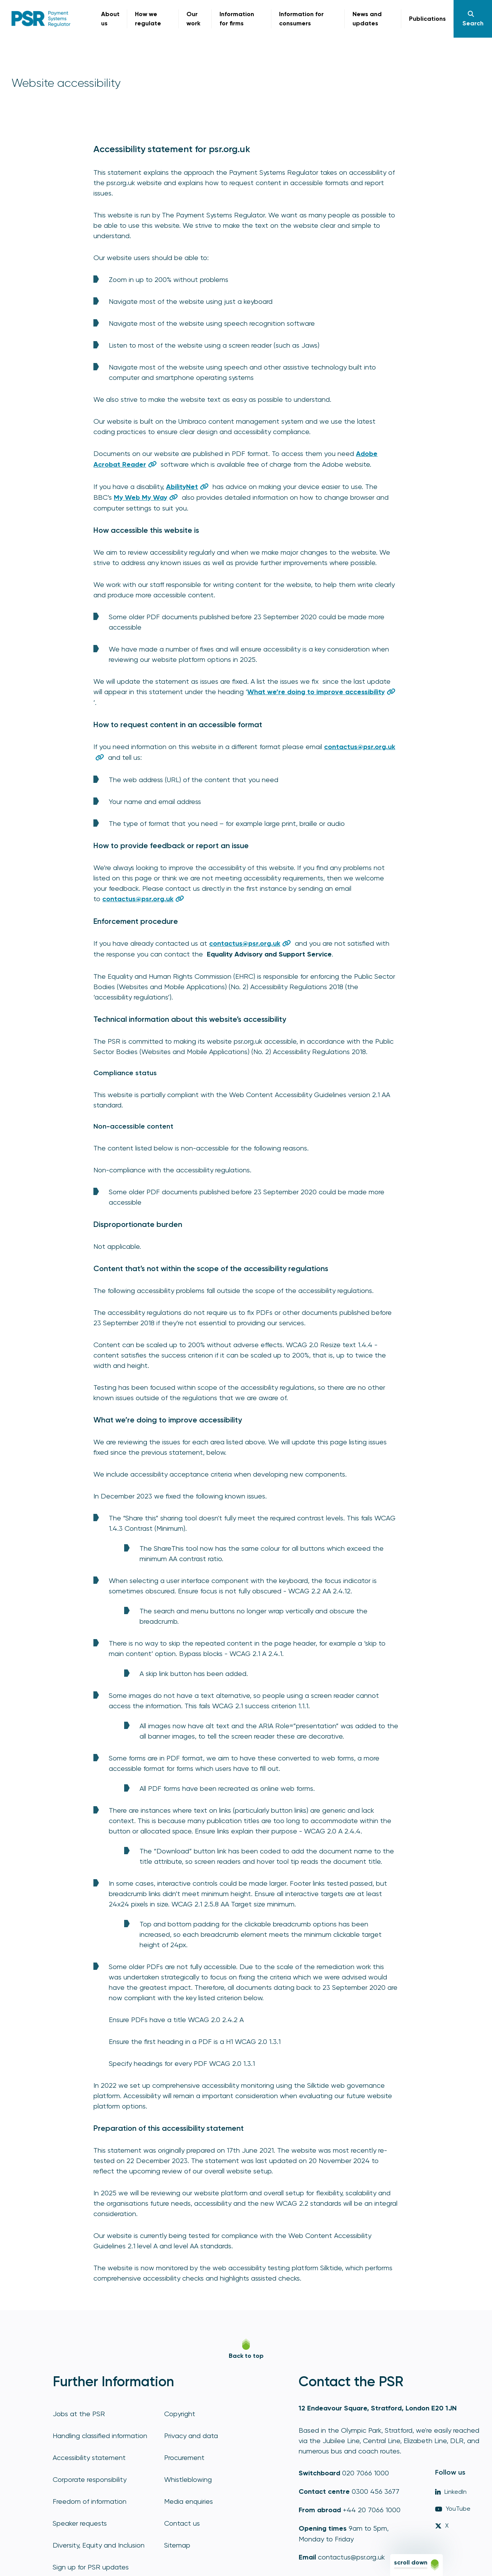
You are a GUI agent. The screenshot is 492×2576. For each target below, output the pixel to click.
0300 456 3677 (375, 2491)
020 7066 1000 (365, 2473)
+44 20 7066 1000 (372, 2510)
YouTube (452, 2508)
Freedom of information (89, 2501)
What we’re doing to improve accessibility (316, 692)
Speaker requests (80, 2523)
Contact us (182, 2523)
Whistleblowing (188, 2479)
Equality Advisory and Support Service (269, 954)
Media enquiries (188, 2501)
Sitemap (177, 2545)
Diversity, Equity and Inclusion (99, 2545)
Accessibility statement (89, 2457)
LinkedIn (451, 2491)
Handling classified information (100, 2436)
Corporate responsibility (89, 2479)
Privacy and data (191, 2436)
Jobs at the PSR (79, 2414)
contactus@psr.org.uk (351, 2557)
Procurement (184, 2457)
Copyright (179, 2414)
